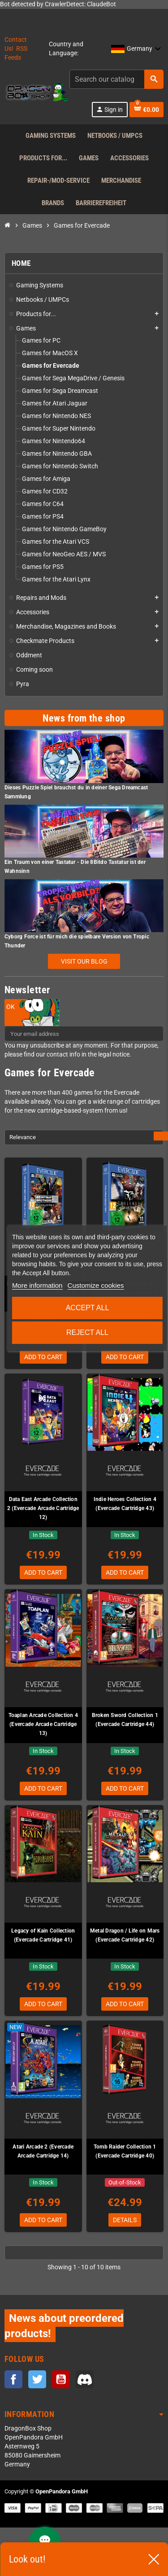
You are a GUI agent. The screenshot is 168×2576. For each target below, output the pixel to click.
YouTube (61, 2379)
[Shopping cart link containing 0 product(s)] (146, 109)
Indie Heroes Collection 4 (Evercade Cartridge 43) (125, 1503)
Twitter (37, 2379)
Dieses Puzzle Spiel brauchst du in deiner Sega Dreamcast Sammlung (76, 792)
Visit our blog (84, 961)
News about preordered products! (64, 2326)
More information (37, 1285)
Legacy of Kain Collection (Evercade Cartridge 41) (43, 1935)
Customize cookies (96, 1285)
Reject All (87, 1332)
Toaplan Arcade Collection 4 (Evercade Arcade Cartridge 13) (43, 1724)
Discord (85, 2379)
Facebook (13, 2379)
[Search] (116, 79)
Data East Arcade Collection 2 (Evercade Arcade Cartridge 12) (43, 1508)
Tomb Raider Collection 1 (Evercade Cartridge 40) (125, 2151)
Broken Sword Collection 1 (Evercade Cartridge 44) (125, 1719)
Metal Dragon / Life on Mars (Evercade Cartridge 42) (124, 1935)
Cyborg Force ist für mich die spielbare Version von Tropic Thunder (76, 941)
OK (10, 1006)
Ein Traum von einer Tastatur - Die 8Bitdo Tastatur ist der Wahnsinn (75, 866)
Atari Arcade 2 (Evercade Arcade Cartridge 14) (43, 2151)
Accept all (87, 1308)
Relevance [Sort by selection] (22, 1137)
